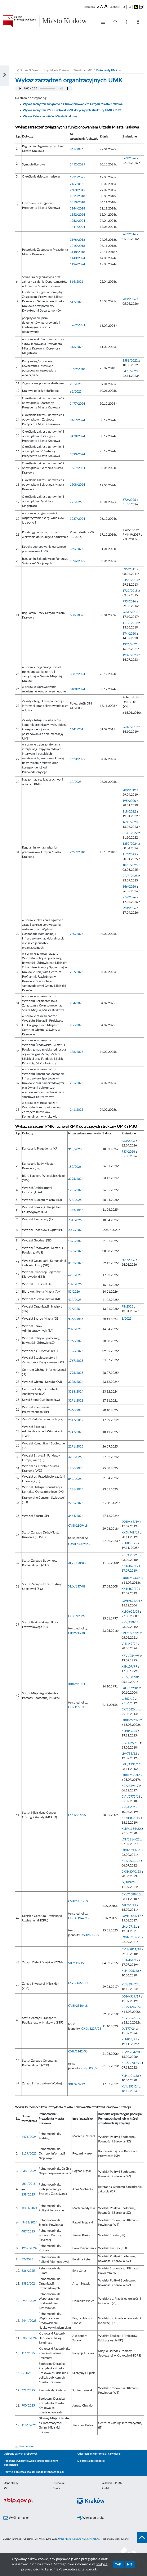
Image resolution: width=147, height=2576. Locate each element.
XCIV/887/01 (131, 1677)
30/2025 (76, 781)
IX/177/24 (129, 2028)
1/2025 (126, 1318)
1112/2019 (130, 622)
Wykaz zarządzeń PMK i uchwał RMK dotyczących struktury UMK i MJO (72, 110)
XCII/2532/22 (131, 1860)
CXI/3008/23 (90, 2068)
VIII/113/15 (76, 1963)
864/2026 (76, 281)
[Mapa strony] (127, 23)
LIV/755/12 (129, 1753)
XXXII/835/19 (131, 1818)
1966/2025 (75, 1341)
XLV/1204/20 (131, 2052)
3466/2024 (75, 1319)
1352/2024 (130, 843)
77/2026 (76, 502)
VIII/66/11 (129, 1905)
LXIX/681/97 (77, 1616)
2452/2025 (77, 164)
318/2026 (75, 1149)
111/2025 (28, 2353)
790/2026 (129, 908)
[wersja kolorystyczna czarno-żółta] (135, 7)
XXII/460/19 (130, 1588)
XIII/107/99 (129, 1666)
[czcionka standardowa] (98, 7)
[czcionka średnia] (101, 7)
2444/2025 (29, 2320)
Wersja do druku (91, 2518)
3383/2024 (29, 2171)
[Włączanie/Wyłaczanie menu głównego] (103, 22)
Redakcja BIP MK (111, 2483)
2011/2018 (77, 196)
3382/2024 (29, 2283)
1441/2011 (77, 729)
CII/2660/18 (76, 1633)
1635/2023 (130, 822)
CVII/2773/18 (131, 1796)
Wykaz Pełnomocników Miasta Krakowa (50, 116)
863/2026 (129, 158)
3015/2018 (77, 245)
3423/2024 (29, 2222)
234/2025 (76, 1003)
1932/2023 (130, 655)
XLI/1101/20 (131, 2075)
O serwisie (58, 2483)
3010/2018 (77, 202)
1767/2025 (75, 1360)
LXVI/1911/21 (131, 1850)
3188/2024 (77, 689)
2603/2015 (77, 190)
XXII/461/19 (130, 1960)
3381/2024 (29, 2208)
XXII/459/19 (76, 2084)
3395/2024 (75, 1178)
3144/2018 (77, 208)
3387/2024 (77, 674)
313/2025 (76, 347)
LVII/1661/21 (131, 1633)
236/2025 (76, 1025)
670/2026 (129, 499)
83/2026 (74, 1291)
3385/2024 (29, 2338)
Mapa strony (10, 2483)
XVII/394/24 (130, 1984)
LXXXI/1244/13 (132, 1578)
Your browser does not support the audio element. (44, 88)
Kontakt (106, 2488)
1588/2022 (130, 360)
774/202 (128, 897)
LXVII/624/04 (131, 1600)
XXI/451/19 (129, 1807)
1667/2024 (77, 468)
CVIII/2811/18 (131, 1949)
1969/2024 (77, 325)
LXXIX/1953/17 (132, 1775)
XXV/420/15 (130, 1622)
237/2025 (76, 972)
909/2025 (75, 1329)
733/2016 (129, 601)
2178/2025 (130, 875)
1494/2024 (77, 264)
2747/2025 (75, 1432)
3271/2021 (75, 1400)
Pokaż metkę (26, 2446)
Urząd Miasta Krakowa (56, 70)
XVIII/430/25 (90, 1935)
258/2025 (28, 2194)
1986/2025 (75, 1468)
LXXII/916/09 (77, 1815)
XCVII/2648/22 (132, 2018)
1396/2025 (77, 561)
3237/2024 (77, 518)
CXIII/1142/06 (77, 2051)
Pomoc (56, 2488)
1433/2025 (75, 1210)
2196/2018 (77, 239)
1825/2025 (75, 1241)
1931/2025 (77, 177)
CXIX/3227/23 (91, 2028)
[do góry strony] (142, 2537)
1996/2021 (130, 644)
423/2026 (75, 1457)
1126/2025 (75, 1351)
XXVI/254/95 (131, 1655)
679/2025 (28, 2390)
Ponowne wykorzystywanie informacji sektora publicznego (31, 2463)
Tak (118, 2564)
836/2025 (28, 2270)
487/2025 (28, 2231)
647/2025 (76, 302)
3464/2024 (75, 1515)
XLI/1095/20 (130, 1970)
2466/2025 (75, 1410)
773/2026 (75, 1199)
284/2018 (29, 2183)
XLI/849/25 (129, 1730)
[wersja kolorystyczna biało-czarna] (130, 7)
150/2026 (75, 1166)
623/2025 (75, 1275)
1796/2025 (75, 1372)
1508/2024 (77, 484)
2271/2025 (75, 1446)
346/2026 (129, 886)
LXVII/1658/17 (78, 1982)
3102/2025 (75, 1263)
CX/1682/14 (130, 1709)
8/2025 (26, 2373)
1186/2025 (29, 2425)
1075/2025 (130, 865)
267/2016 (129, 234)
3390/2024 (77, 454)
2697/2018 (77, 852)
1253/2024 (77, 220)
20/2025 (76, 384)
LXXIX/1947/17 (78, 1918)
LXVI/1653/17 (132, 1915)
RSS (5, 2488)
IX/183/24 (129, 1882)
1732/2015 (130, 590)
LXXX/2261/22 (132, 1720)
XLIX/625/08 (130, 1611)
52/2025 (27, 2259)
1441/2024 (77, 226)
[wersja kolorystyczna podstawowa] (124, 7)
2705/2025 (75, 1503)
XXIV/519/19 (131, 1996)
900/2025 (28, 2405)
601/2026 (128, 1260)
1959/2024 (29, 2248)
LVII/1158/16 (77, 1707)
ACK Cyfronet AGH (91, 2539)
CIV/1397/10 (130, 1743)
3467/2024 (77, 420)
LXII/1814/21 (131, 1839)
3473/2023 (130, 371)
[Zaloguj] (138, 23)
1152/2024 (77, 214)
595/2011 (129, 569)
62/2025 (76, 391)
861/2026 (76, 149)
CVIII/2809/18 (78, 1525)
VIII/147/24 (129, 1643)
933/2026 (129, 299)
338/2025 (76, 1051)
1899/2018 (77, 369)
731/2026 (75, 1220)
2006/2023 (75, 1230)
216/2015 (76, 184)
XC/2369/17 (130, 1785)
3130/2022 (130, 833)
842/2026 (75, 1478)
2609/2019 (130, 727)
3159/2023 (29, 2153)
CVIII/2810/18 (78, 2005)
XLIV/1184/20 (131, 1828)
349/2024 (76, 549)
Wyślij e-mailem (16, 2518)
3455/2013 (130, 580)
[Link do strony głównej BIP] (48, 21)
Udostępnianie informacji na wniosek (99, 2453)
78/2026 (127, 1306)
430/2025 (75, 1299)
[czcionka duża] (106, 6)
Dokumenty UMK (106, 70)
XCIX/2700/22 (131, 2063)
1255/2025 (75, 1190)
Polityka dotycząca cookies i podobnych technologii (34, 2472)
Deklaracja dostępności (91, 2461)
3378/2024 (75, 1381)
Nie (129, 2564)
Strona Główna (29, 70)
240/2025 (76, 933)
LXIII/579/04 (130, 1688)
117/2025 (129, 854)
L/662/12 (128, 1698)
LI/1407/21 (130, 1926)
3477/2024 (77, 403)
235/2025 (76, 1083)
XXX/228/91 (76, 1684)
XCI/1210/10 (130, 1555)
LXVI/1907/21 (131, 1937)
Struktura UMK (83, 70)
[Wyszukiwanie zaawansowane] (115, 22)
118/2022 (129, 811)
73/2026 (74, 1308)
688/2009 (76, 615)
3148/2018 (77, 252)
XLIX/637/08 (77, 1586)
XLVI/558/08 (77, 1563)
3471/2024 (29, 2136)
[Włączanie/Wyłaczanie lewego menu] (4, 75)
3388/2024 (75, 1391)
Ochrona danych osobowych (21, 2453)
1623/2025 (77, 759)
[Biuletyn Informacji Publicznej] (37, 2503)
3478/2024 (77, 436)
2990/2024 (29, 2301)
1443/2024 (77, 258)
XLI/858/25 (129, 1543)
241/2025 (76, 1109)
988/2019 (129, 790)
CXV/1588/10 (131, 1894)
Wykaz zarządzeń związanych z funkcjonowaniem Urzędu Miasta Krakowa (72, 104)
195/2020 (129, 800)
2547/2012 (75, 1420)
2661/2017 (130, 612)
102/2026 (75, 1284)
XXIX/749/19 (130, 1532)
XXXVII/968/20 (132, 2007)
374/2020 (129, 633)
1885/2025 (75, 1251)
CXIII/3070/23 (131, 1871)
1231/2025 (75, 1489)
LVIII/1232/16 (131, 1764)
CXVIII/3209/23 (79, 1544)
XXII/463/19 (130, 1521)
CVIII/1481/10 (78, 1901)
